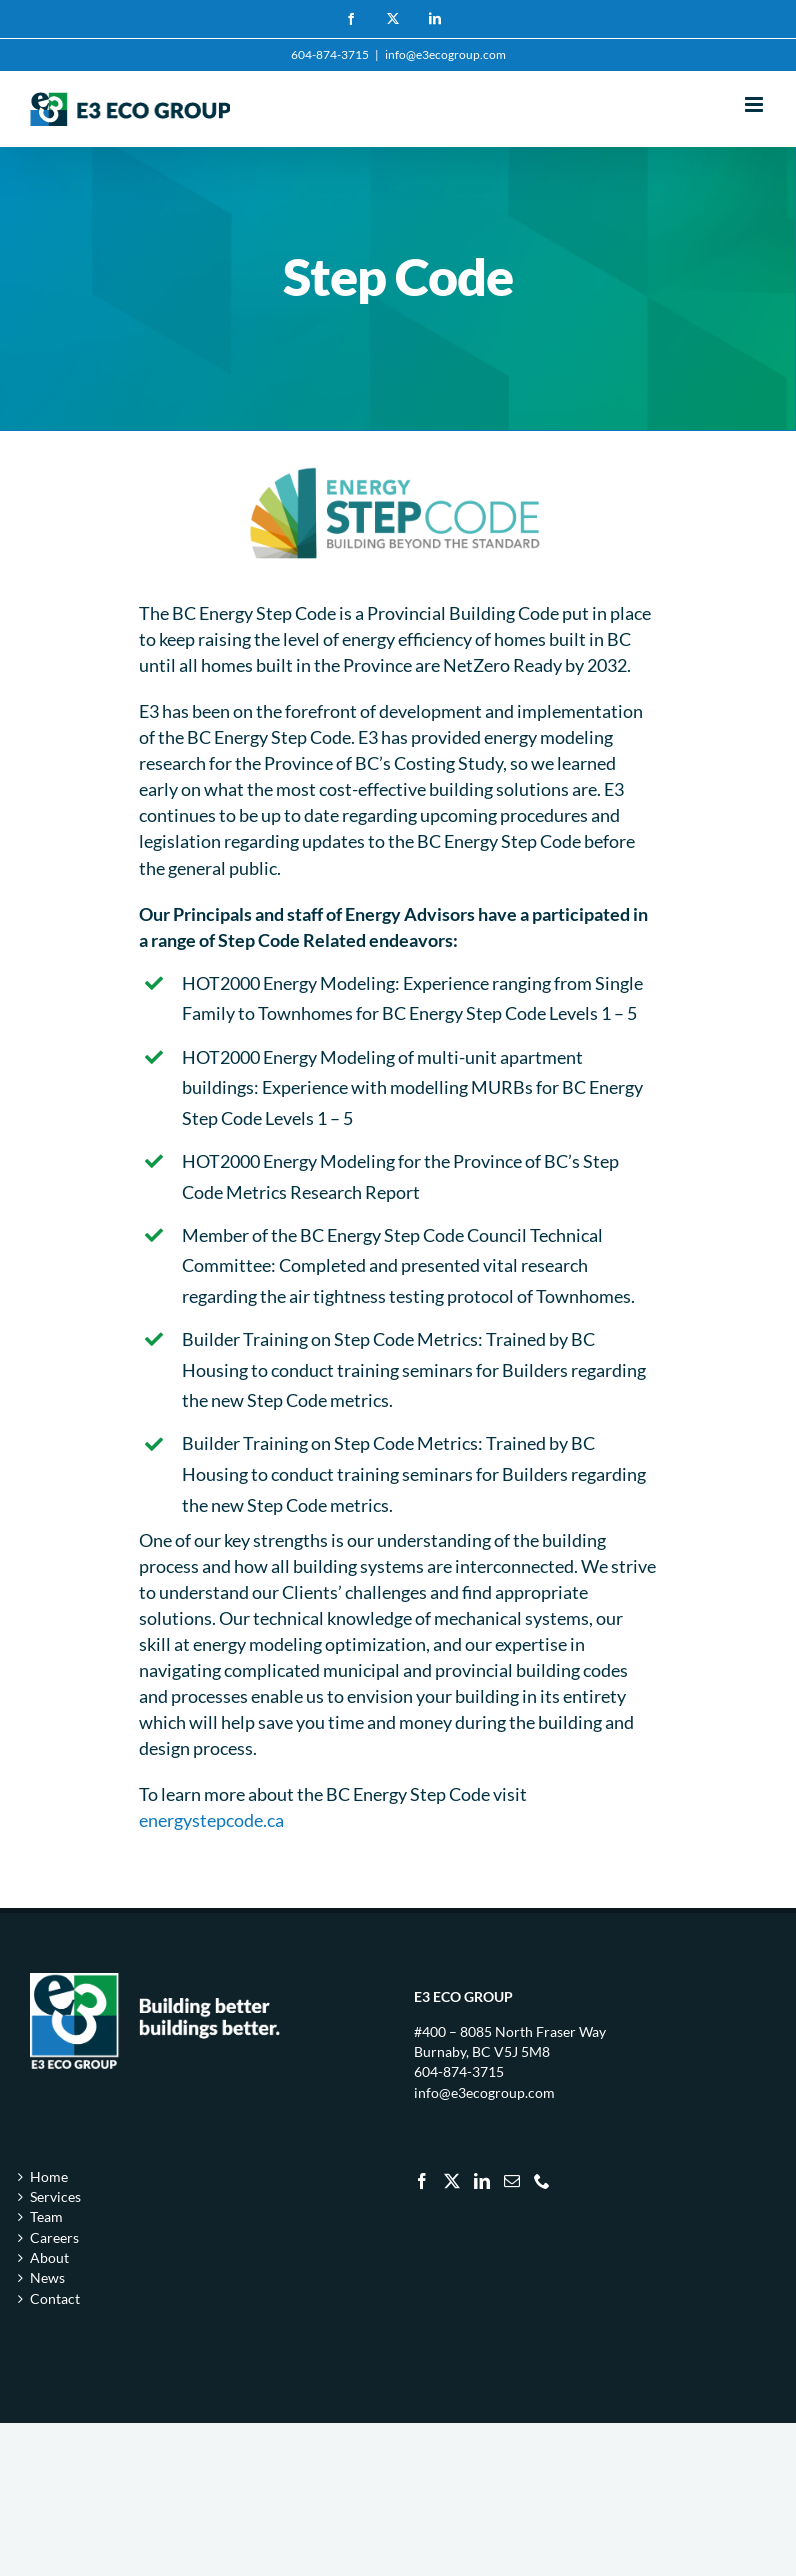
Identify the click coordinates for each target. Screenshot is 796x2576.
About (49, 2257)
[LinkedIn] (482, 2181)
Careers (54, 2237)
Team (46, 2216)
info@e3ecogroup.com (445, 54)
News (47, 2277)
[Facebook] (422, 2181)
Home (49, 2176)
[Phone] (542, 2181)
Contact (55, 2298)
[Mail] (512, 2181)
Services (55, 2196)
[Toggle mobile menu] (755, 104)
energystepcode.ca (211, 1820)
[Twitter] (452, 2181)
